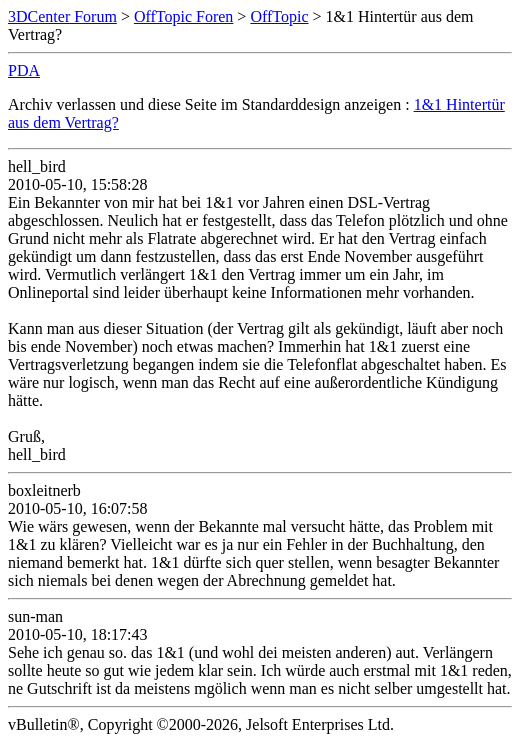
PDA (24, 70)
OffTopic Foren (183, 16)
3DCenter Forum (62, 16)
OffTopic (279, 16)
